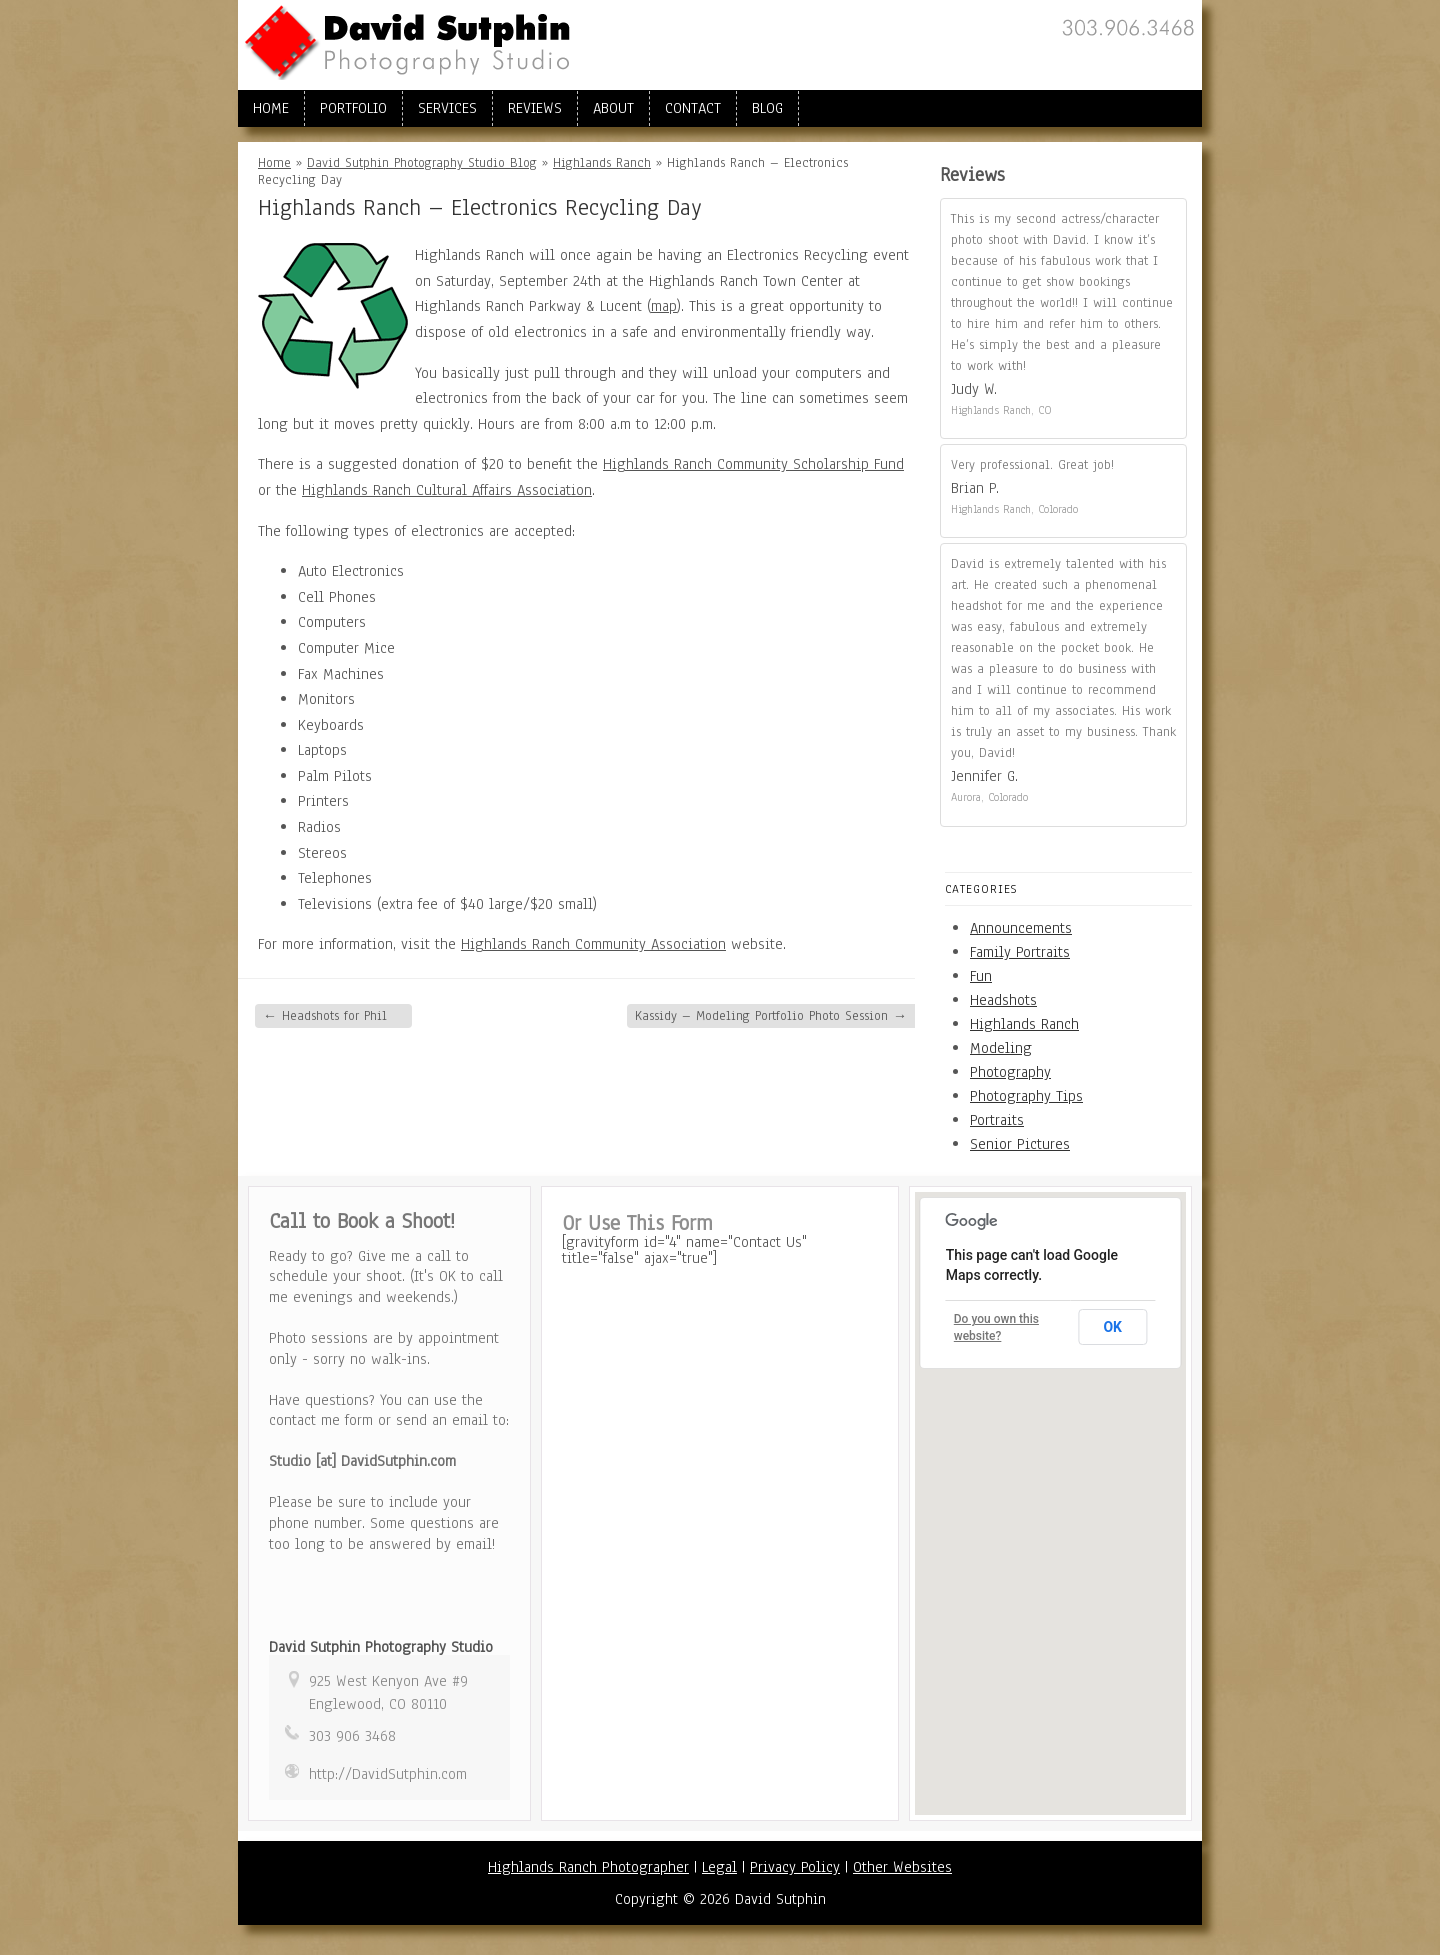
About (613, 108)
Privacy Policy (795, 1867)
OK (1112, 1327)
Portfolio (353, 108)
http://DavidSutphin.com (388, 1774)
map (664, 306)
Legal (719, 1867)
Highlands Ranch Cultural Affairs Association (447, 490)
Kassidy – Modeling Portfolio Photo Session (771, 1016)
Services (447, 108)
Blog (767, 108)
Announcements (1021, 928)
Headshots (1003, 1000)
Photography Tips (1026, 1096)
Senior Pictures (1020, 1144)
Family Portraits (1020, 952)
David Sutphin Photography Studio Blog (422, 163)
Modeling (1001, 1048)
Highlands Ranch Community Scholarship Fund (753, 464)
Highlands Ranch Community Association (593, 944)
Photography (1010, 1072)
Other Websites (902, 1867)
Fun (981, 976)
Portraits (997, 1120)
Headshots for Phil (325, 1016)
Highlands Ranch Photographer (588, 1867)
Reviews (535, 108)
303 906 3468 (352, 1736)
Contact (693, 108)
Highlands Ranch (602, 163)
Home (271, 108)
